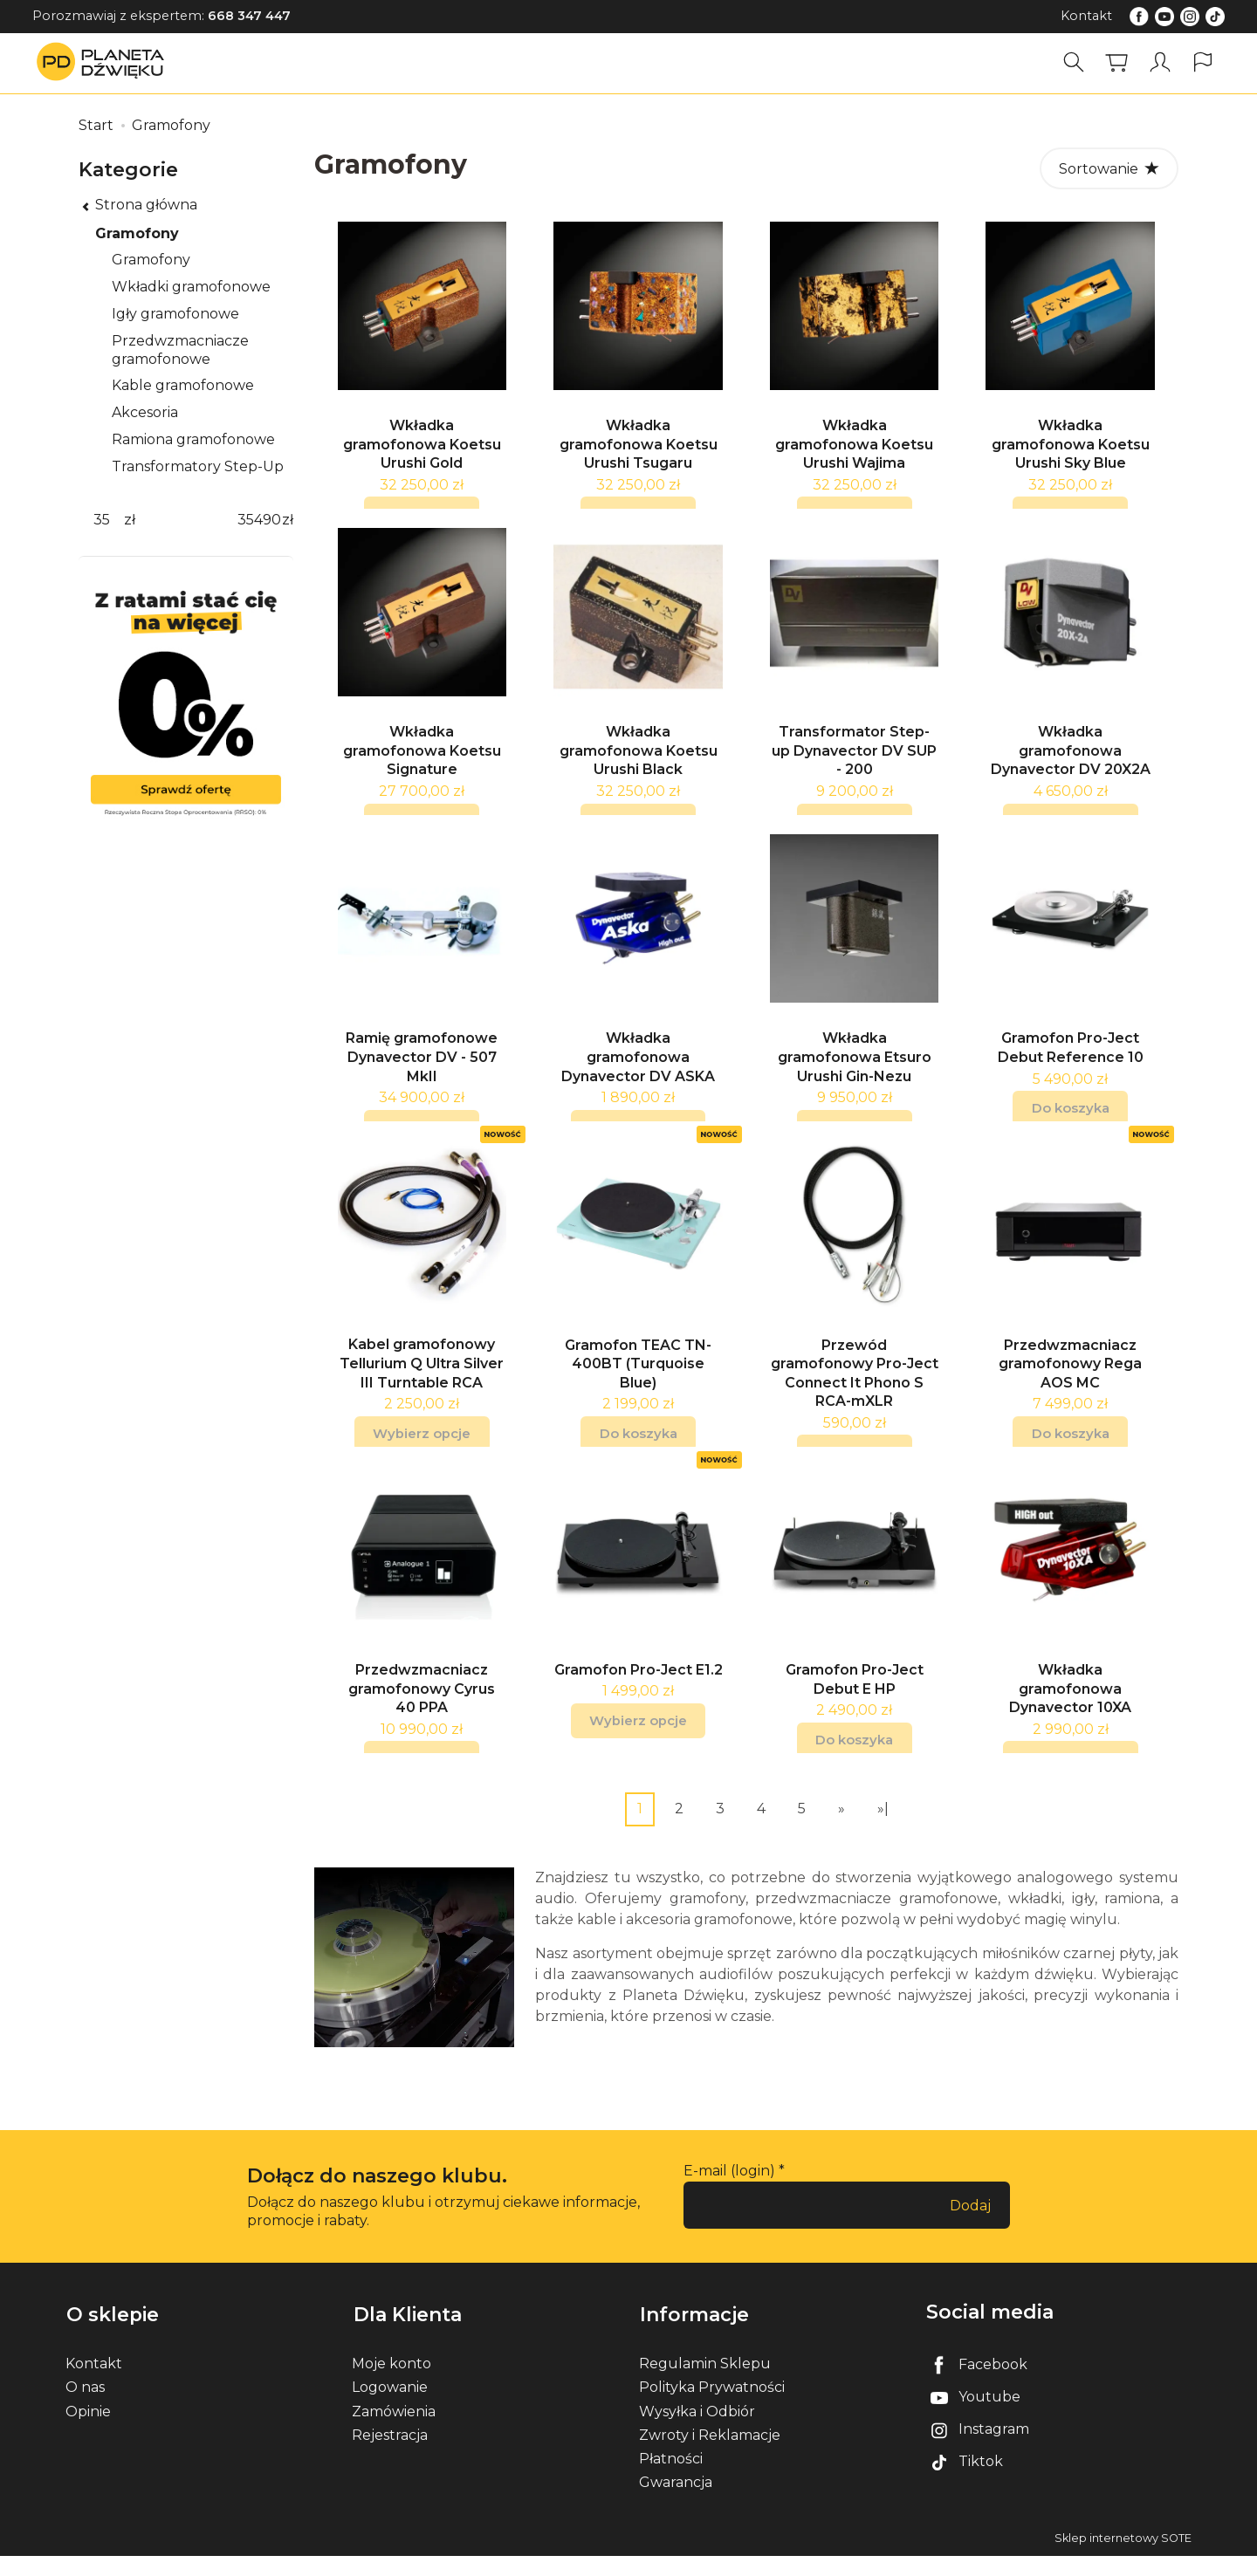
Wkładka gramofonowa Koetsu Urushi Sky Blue (1071, 448)
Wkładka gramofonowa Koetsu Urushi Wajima (854, 448)
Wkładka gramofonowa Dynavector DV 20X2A (1071, 760)
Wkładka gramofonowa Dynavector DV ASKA (638, 1071)
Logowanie (390, 2407)
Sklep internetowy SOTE (1123, 2558)
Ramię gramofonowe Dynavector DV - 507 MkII (422, 1071)
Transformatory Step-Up (198, 466)
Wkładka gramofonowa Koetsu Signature (422, 759)
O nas (85, 2407)
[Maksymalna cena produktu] (259, 520)
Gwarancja (675, 2502)
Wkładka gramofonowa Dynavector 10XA (1070, 1711)
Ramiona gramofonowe (193, 439)
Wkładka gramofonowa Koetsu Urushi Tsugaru (639, 448)
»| (883, 1830)
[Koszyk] (1117, 62)
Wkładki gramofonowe (191, 286)
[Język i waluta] (1203, 62)
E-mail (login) (729, 2193)
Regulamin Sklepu (705, 2383)
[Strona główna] (104, 62)
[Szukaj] (1074, 62)
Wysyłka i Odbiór (697, 2430)
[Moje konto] (1160, 62)
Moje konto (391, 2383)
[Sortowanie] (1109, 168)
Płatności (671, 2478)
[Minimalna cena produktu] (101, 520)
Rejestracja (390, 2454)
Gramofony (137, 233)
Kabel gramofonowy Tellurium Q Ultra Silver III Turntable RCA (422, 1381)
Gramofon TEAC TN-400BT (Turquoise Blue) (638, 1381)
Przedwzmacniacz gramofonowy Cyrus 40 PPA (421, 1711)
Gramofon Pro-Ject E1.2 (638, 1691)
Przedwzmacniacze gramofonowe (180, 349)
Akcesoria (145, 412)
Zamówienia (394, 2430)
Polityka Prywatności (712, 2407)
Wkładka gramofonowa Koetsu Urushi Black (639, 760)
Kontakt (1086, 16)
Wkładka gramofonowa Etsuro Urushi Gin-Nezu (854, 1071)
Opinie (88, 2430)
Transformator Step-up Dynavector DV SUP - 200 (854, 760)
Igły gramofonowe (175, 313)
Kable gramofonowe (183, 385)
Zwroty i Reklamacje (709, 2454)
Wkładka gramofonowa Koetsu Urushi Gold (422, 448)
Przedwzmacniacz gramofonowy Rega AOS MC (1070, 1381)
